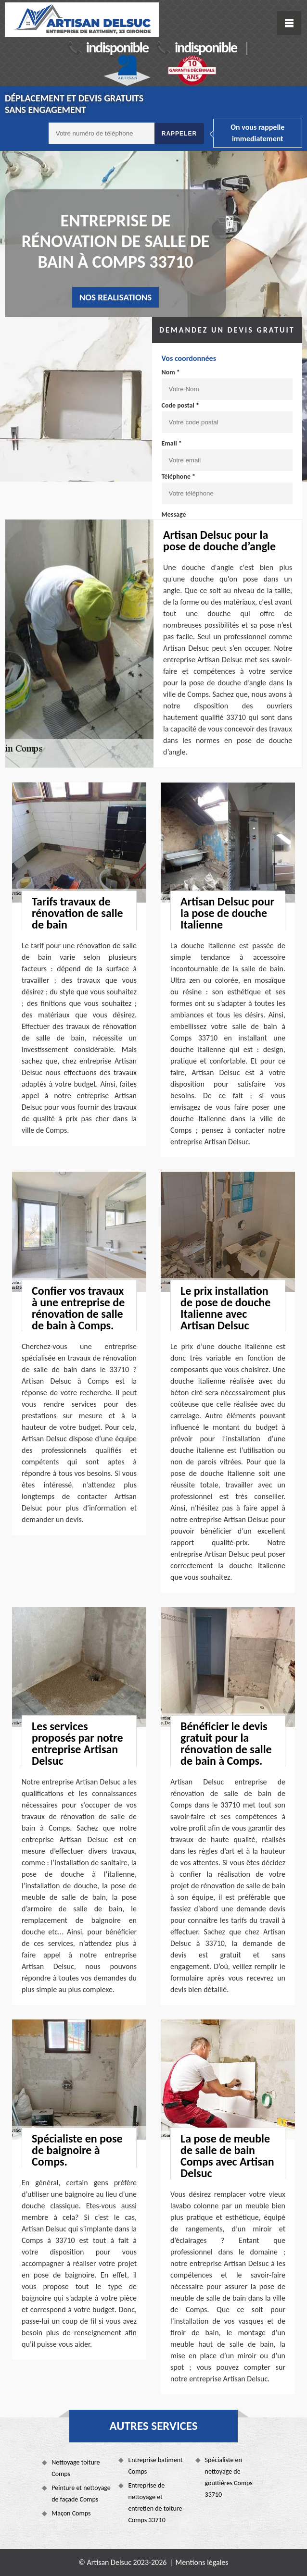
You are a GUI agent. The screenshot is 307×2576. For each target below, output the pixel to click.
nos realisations (115, 297)
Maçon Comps (70, 2513)
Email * (172, 443)
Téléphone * (179, 476)
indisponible (117, 47)
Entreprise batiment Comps (155, 2466)
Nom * (171, 372)
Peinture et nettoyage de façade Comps (81, 2493)
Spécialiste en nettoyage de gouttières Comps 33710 (229, 2477)
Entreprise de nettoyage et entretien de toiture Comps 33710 (155, 2502)
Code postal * (180, 405)
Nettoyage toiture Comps (75, 2468)
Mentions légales (202, 2562)
